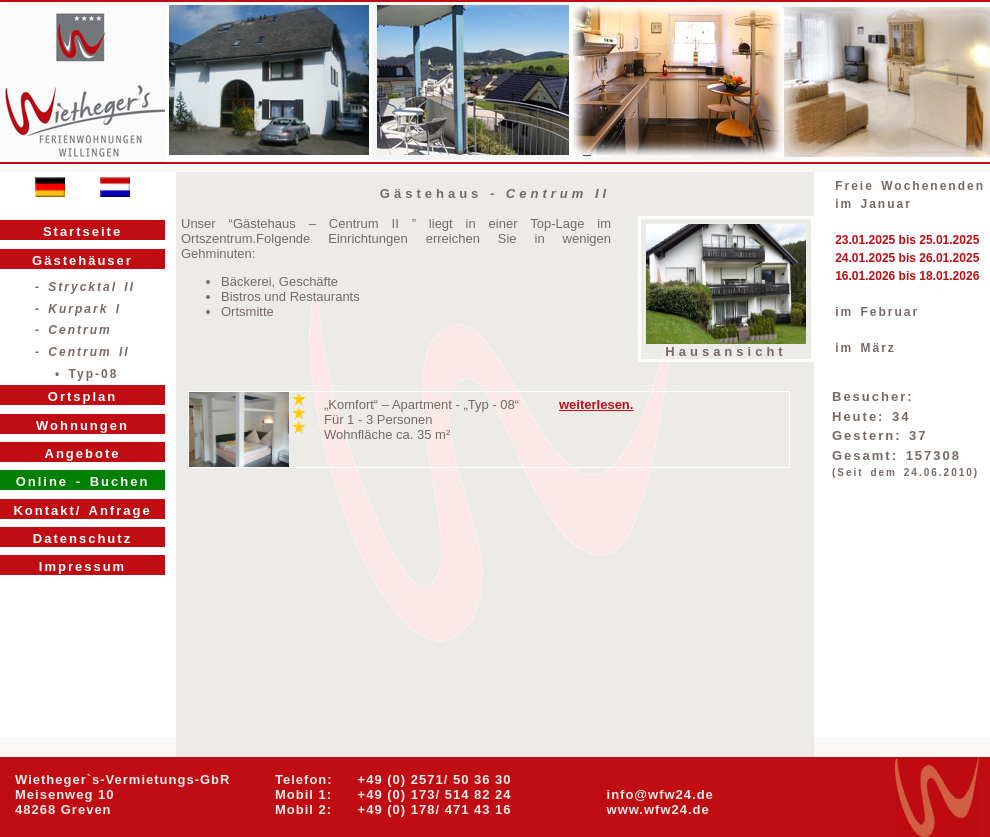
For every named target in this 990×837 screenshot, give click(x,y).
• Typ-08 (86, 374)
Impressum (82, 566)
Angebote (83, 453)
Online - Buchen (83, 481)
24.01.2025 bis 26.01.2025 (907, 258)
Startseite (82, 231)
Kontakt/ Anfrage (82, 510)
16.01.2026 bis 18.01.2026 (907, 276)
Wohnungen (82, 425)
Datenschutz (82, 538)
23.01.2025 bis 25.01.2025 (907, 240)
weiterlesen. (596, 404)
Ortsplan (82, 396)
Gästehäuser (82, 260)
